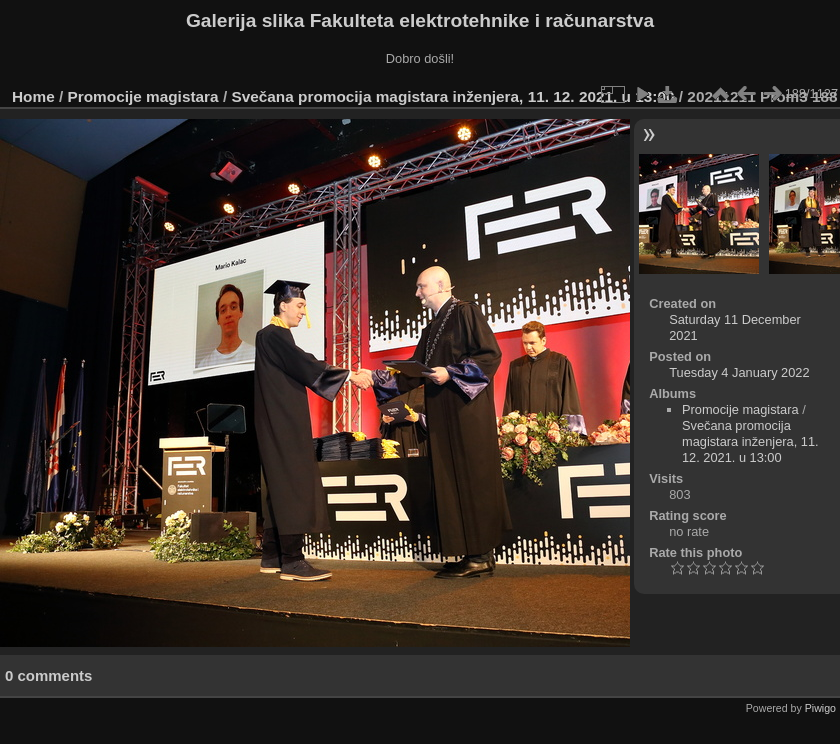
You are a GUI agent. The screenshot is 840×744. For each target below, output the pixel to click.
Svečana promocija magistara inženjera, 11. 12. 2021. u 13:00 (452, 96)
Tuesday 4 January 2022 (739, 372)
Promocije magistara (143, 96)
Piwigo (820, 708)
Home (33, 96)
